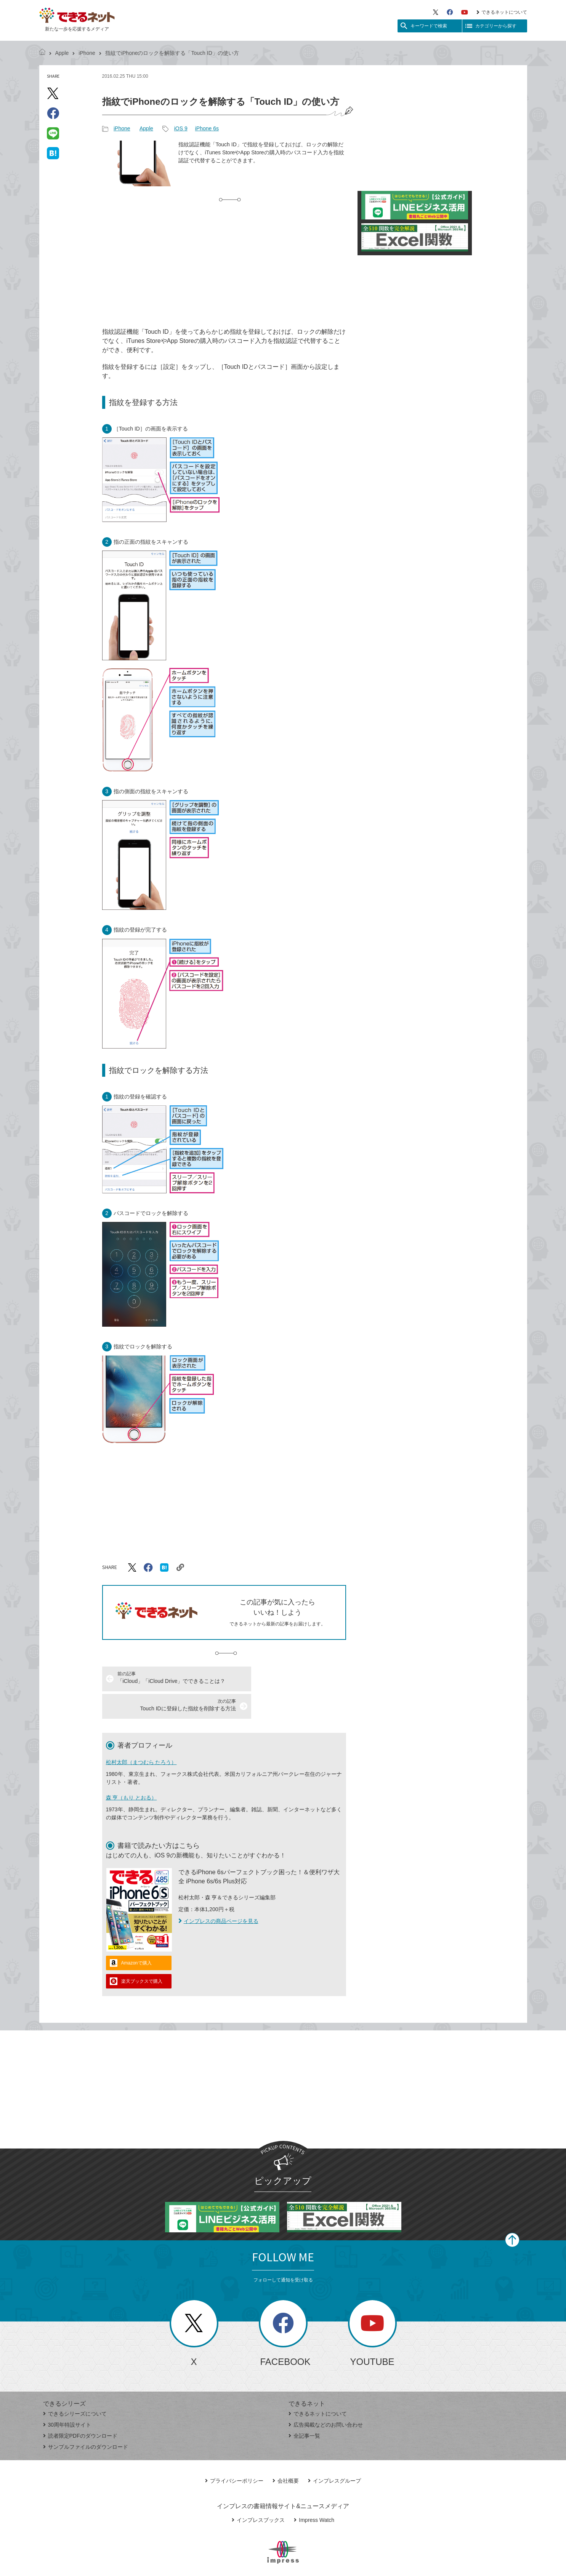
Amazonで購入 (136, 1935)
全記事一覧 (304, 2408)
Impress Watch (314, 2493)
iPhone (87, 53)
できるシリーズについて (75, 2386)
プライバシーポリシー (234, 2453)
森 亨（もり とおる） (131, 1770)
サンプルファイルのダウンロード (85, 2419)
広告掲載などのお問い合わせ (326, 2397)
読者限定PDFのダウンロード (80, 2408)
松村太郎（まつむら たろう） (141, 1735)
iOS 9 (181, 128)
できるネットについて (501, 12)
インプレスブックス (258, 2493)
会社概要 (286, 2453)
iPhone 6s (207, 128)
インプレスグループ (334, 2453)
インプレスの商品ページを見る (218, 1894)
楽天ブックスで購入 (141, 1953)
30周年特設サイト (67, 2397)
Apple (62, 53)
